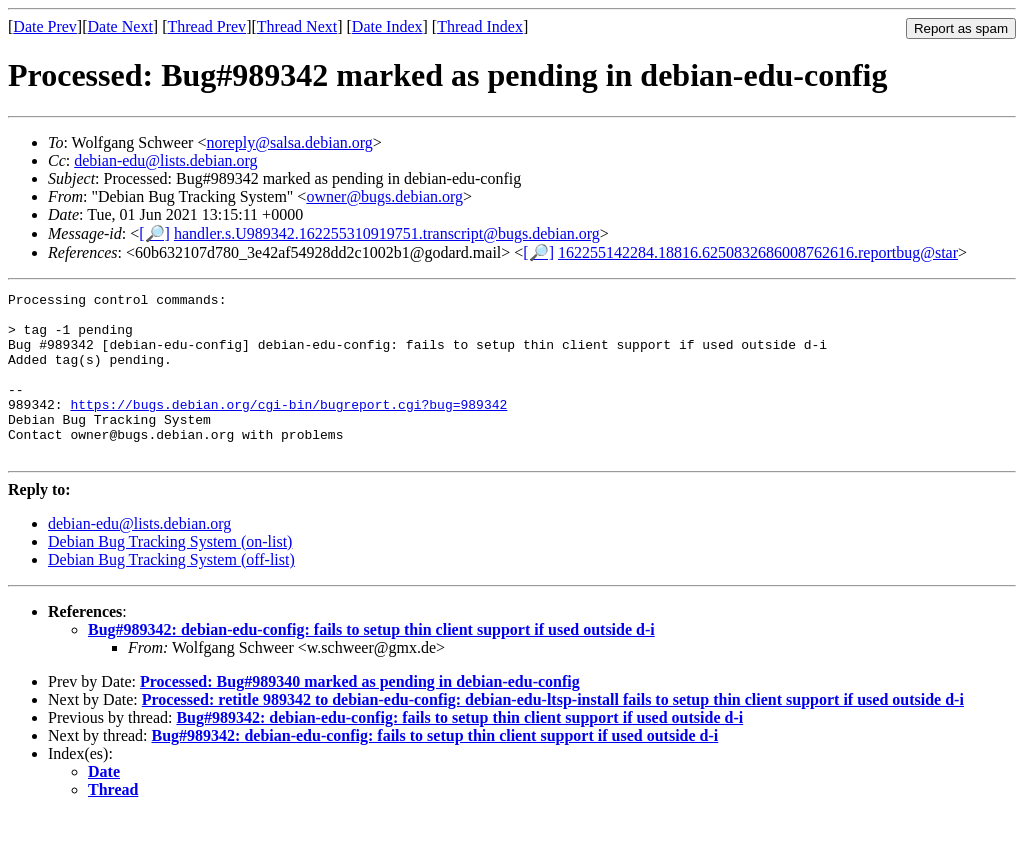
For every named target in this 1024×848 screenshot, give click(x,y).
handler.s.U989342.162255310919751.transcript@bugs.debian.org (387, 233)
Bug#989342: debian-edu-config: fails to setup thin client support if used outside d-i (371, 662)
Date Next (120, 26)
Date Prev (45, 26)
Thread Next (297, 26)
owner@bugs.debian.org (384, 196)
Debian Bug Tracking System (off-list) (171, 592)
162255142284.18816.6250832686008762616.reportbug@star (758, 252)
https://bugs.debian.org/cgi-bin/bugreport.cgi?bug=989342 (288, 428)
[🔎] (154, 233)
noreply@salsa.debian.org (289, 142)
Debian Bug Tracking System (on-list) (170, 574)
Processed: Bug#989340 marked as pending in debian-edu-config (360, 714)
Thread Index (480, 26)
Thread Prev (206, 26)
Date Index (387, 26)
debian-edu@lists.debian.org (165, 160)
